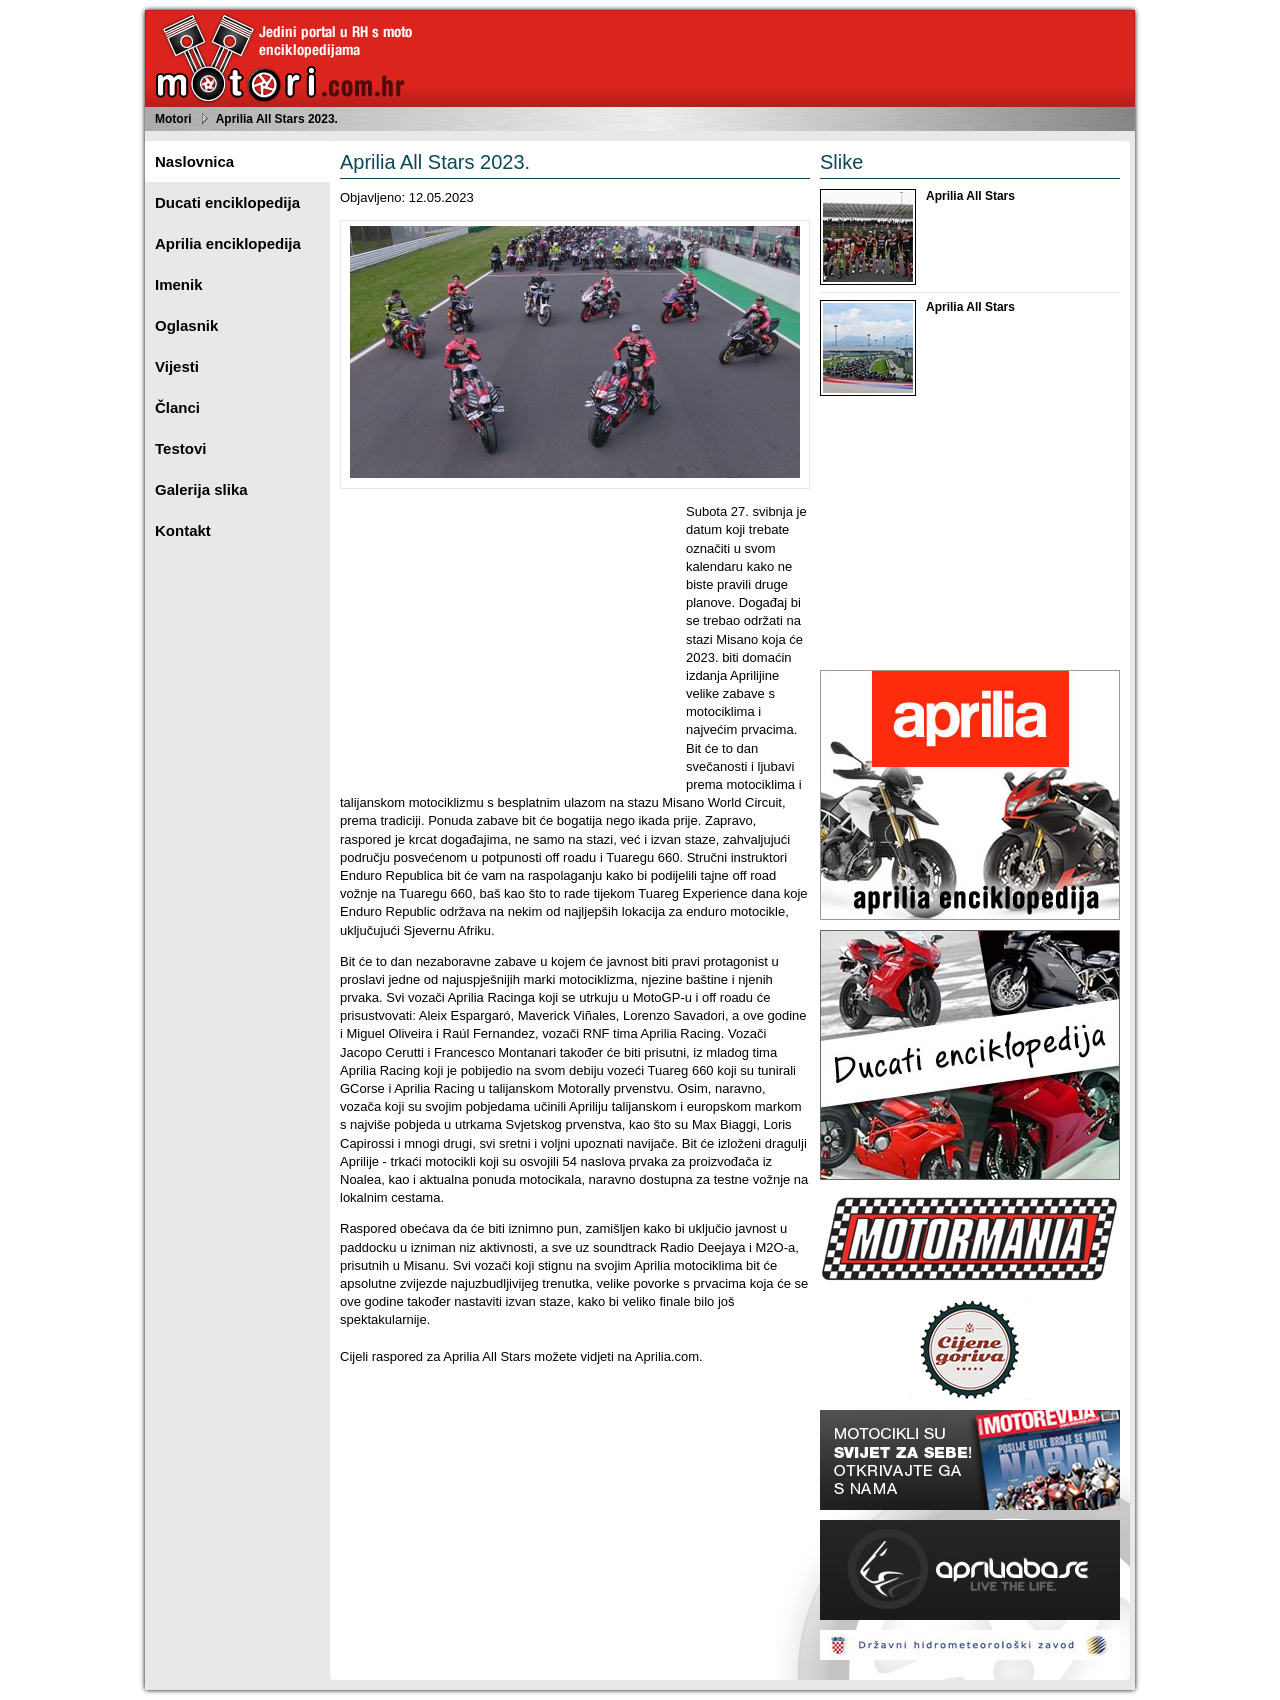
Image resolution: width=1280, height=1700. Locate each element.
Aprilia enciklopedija (228, 243)
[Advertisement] (508, 643)
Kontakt (183, 530)
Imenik (179, 284)
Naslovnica (194, 161)
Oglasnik (186, 325)
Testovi (180, 448)
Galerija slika (201, 489)
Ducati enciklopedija (227, 202)
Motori (173, 119)
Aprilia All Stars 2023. (277, 119)
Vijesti (177, 366)
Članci (177, 407)
